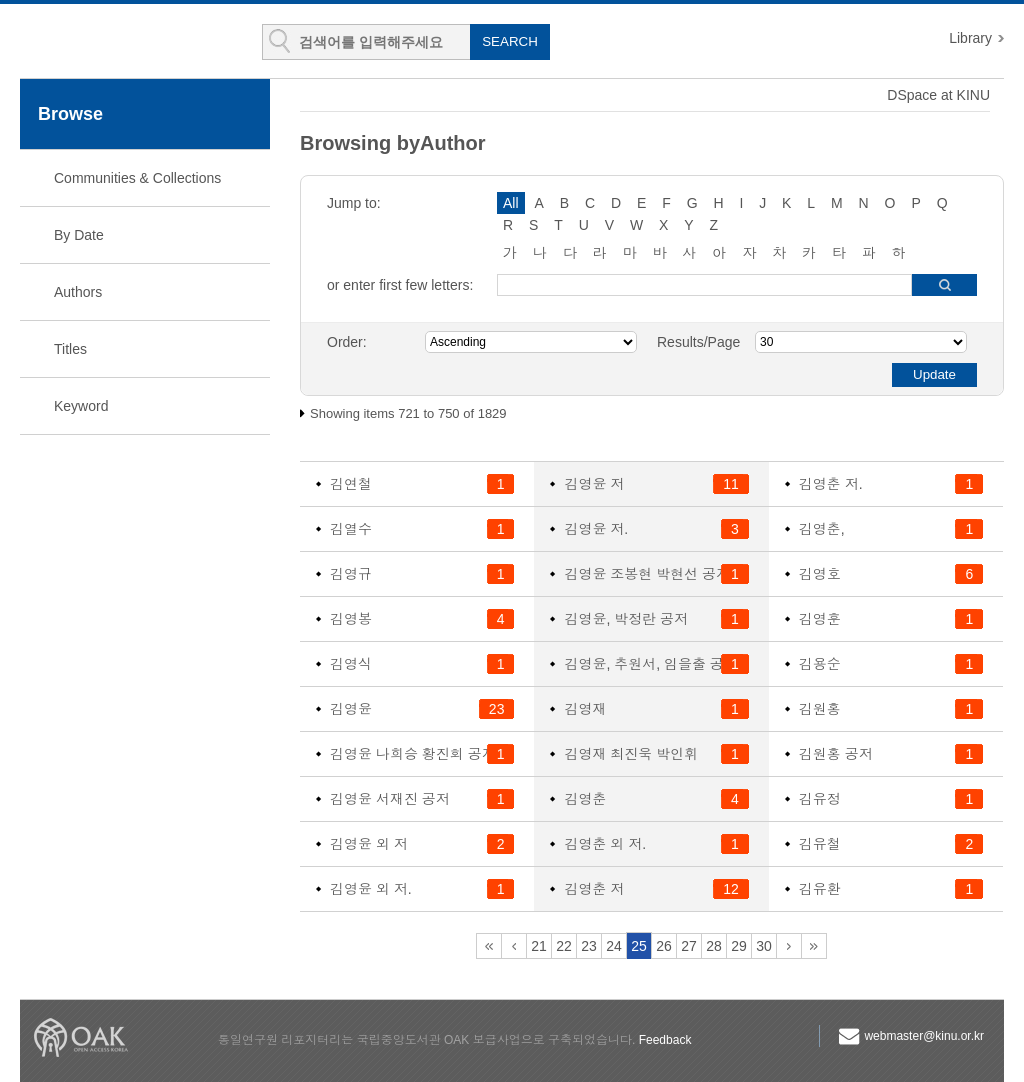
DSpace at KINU (938, 95)
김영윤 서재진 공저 (390, 799)
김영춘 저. (831, 484)
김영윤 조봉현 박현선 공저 (647, 574)
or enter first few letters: (400, 285)
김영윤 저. (596, 529)
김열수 (351, 529)
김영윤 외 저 (369, 844)
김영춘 (585, 799)
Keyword (81, 406)
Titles (70, 349)
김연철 (351, 484)
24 (614, 946)
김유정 (820, 799)
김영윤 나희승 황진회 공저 (413, 754)
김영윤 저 (594, 484)
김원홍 (820, 709)
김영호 (820, 574)
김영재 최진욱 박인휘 (631, 754)
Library (970, 38)
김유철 (820, 844)
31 (789, 946)
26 (664, 946)
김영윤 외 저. (371, 889)
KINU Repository (138, 42)
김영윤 (351, 709)
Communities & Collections (137, 178)
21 (539, 946)
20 (514, 946)
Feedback (665, 1040)
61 (814, 946)
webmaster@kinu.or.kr (924, 1036)
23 (589, 946)
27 (689, 946)
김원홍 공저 (836, 754)
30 (764, 946)
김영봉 (351, 619)
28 (714, 946)
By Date (79, 235)
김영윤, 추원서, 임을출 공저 (650, 664)
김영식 (351, 664)
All (511, 203)
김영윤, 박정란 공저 (626, 619)
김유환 (820, 889)
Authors (78, 292)
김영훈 (820, 619)
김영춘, (822, 529)
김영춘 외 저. (605, 844)
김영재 (585, 709)
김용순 (820, 664)
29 (739, 946)
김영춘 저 (594, 889)
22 (564, 946)
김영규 (351, 574)
